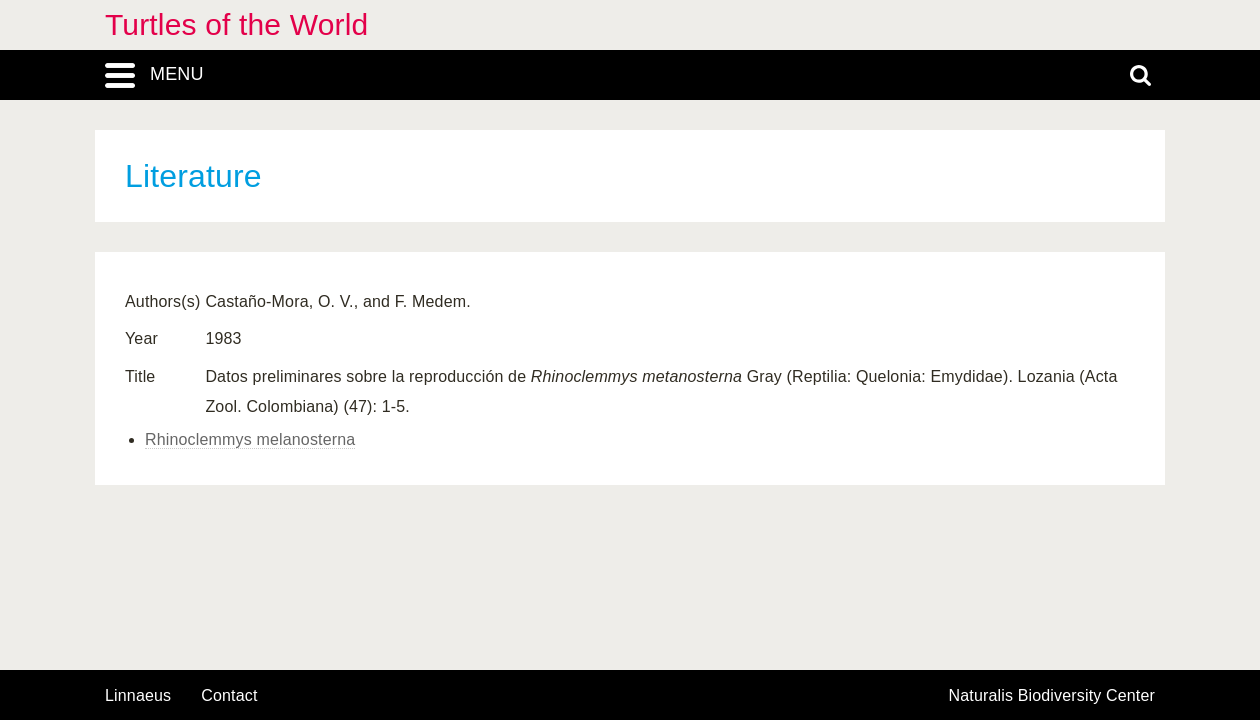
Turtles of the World (236, 24)
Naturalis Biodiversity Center (1052, 696)
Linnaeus (138, 696)
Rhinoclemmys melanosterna (250, 439)
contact (229, 695)
